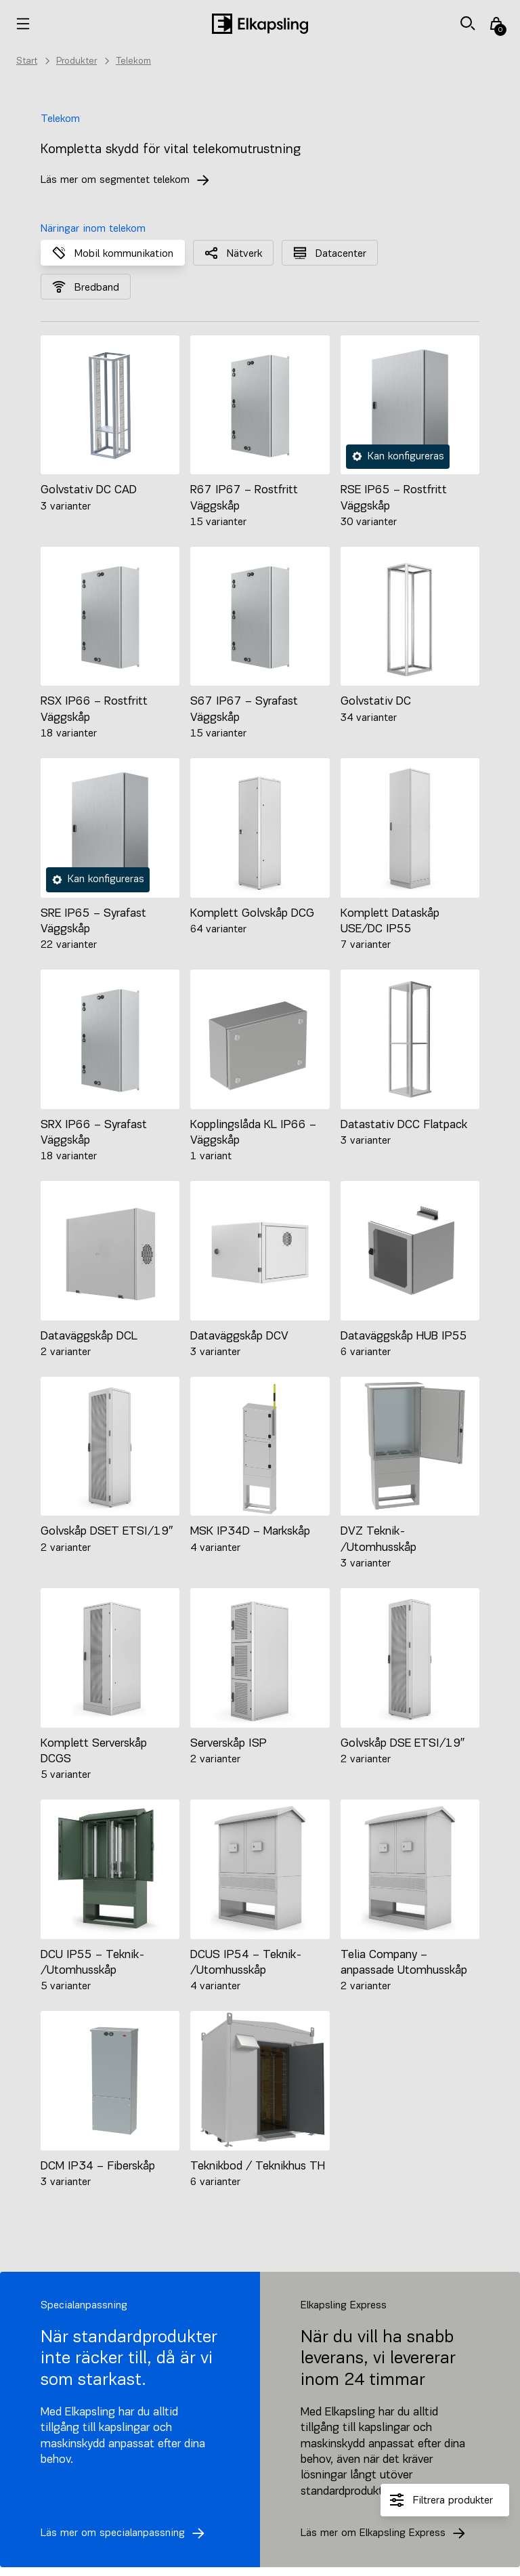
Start (26, 61)
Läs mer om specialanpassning (126, 2533)
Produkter (76, 61)
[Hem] (260, 24)
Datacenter (329, 252)
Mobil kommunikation (112, 252)
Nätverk (233, 252)
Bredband (85, 286)
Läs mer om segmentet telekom (129, 180)
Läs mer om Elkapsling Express (387, 2533)
